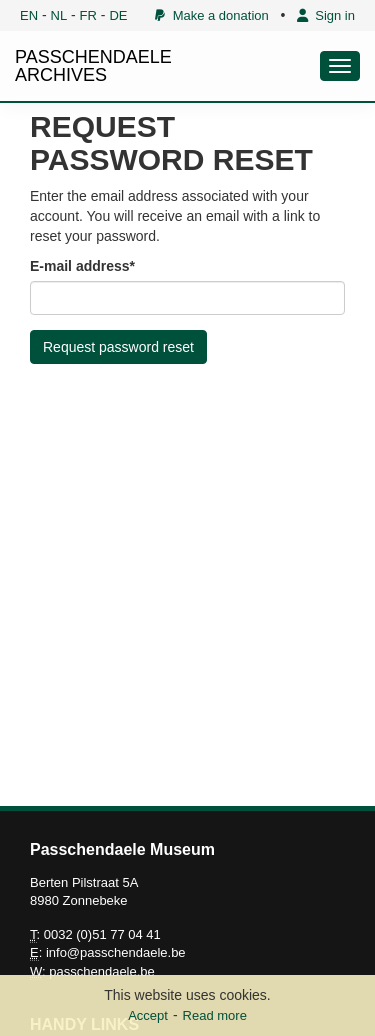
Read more (215, 1015)
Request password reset (118, 347)
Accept (148, 1015)
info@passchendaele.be (116, 952)
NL (59, 15)
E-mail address (80, 266)
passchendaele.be (102, 971)
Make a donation (211, 15)
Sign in (326, 15)
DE (118, 15)
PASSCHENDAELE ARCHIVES (93, 66)
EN (29, 15)
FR (88, 15)
